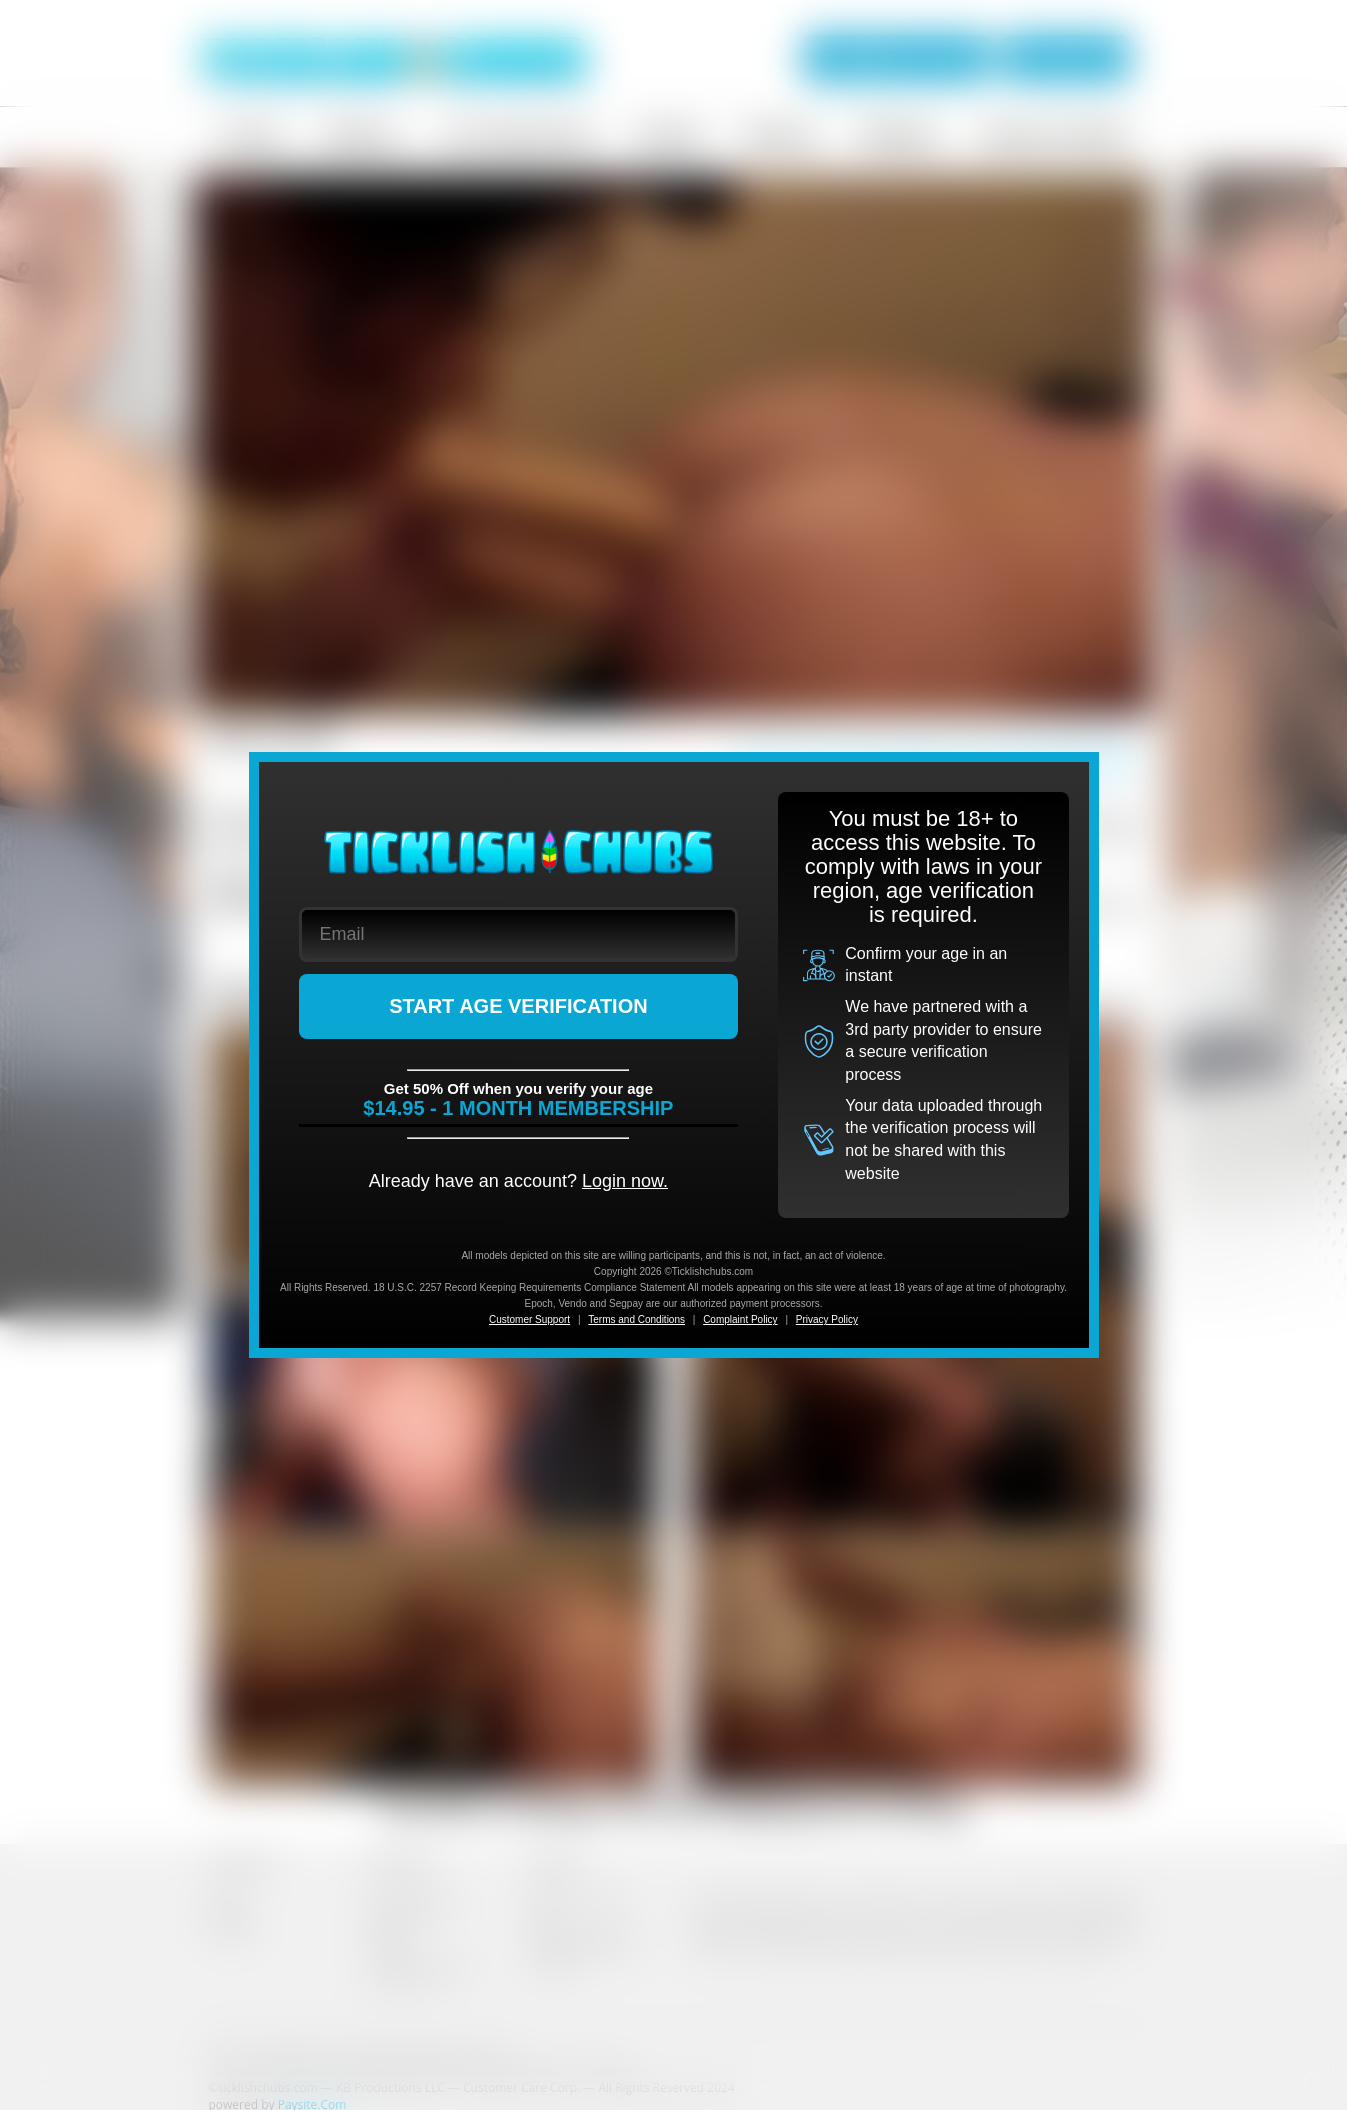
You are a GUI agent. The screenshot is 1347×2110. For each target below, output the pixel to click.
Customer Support (529, 1319)
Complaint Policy (740, 1319)
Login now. (625, 1181)
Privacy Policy (827, 1319)
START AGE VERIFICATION (518, 1006)
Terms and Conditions (636, 1319)
